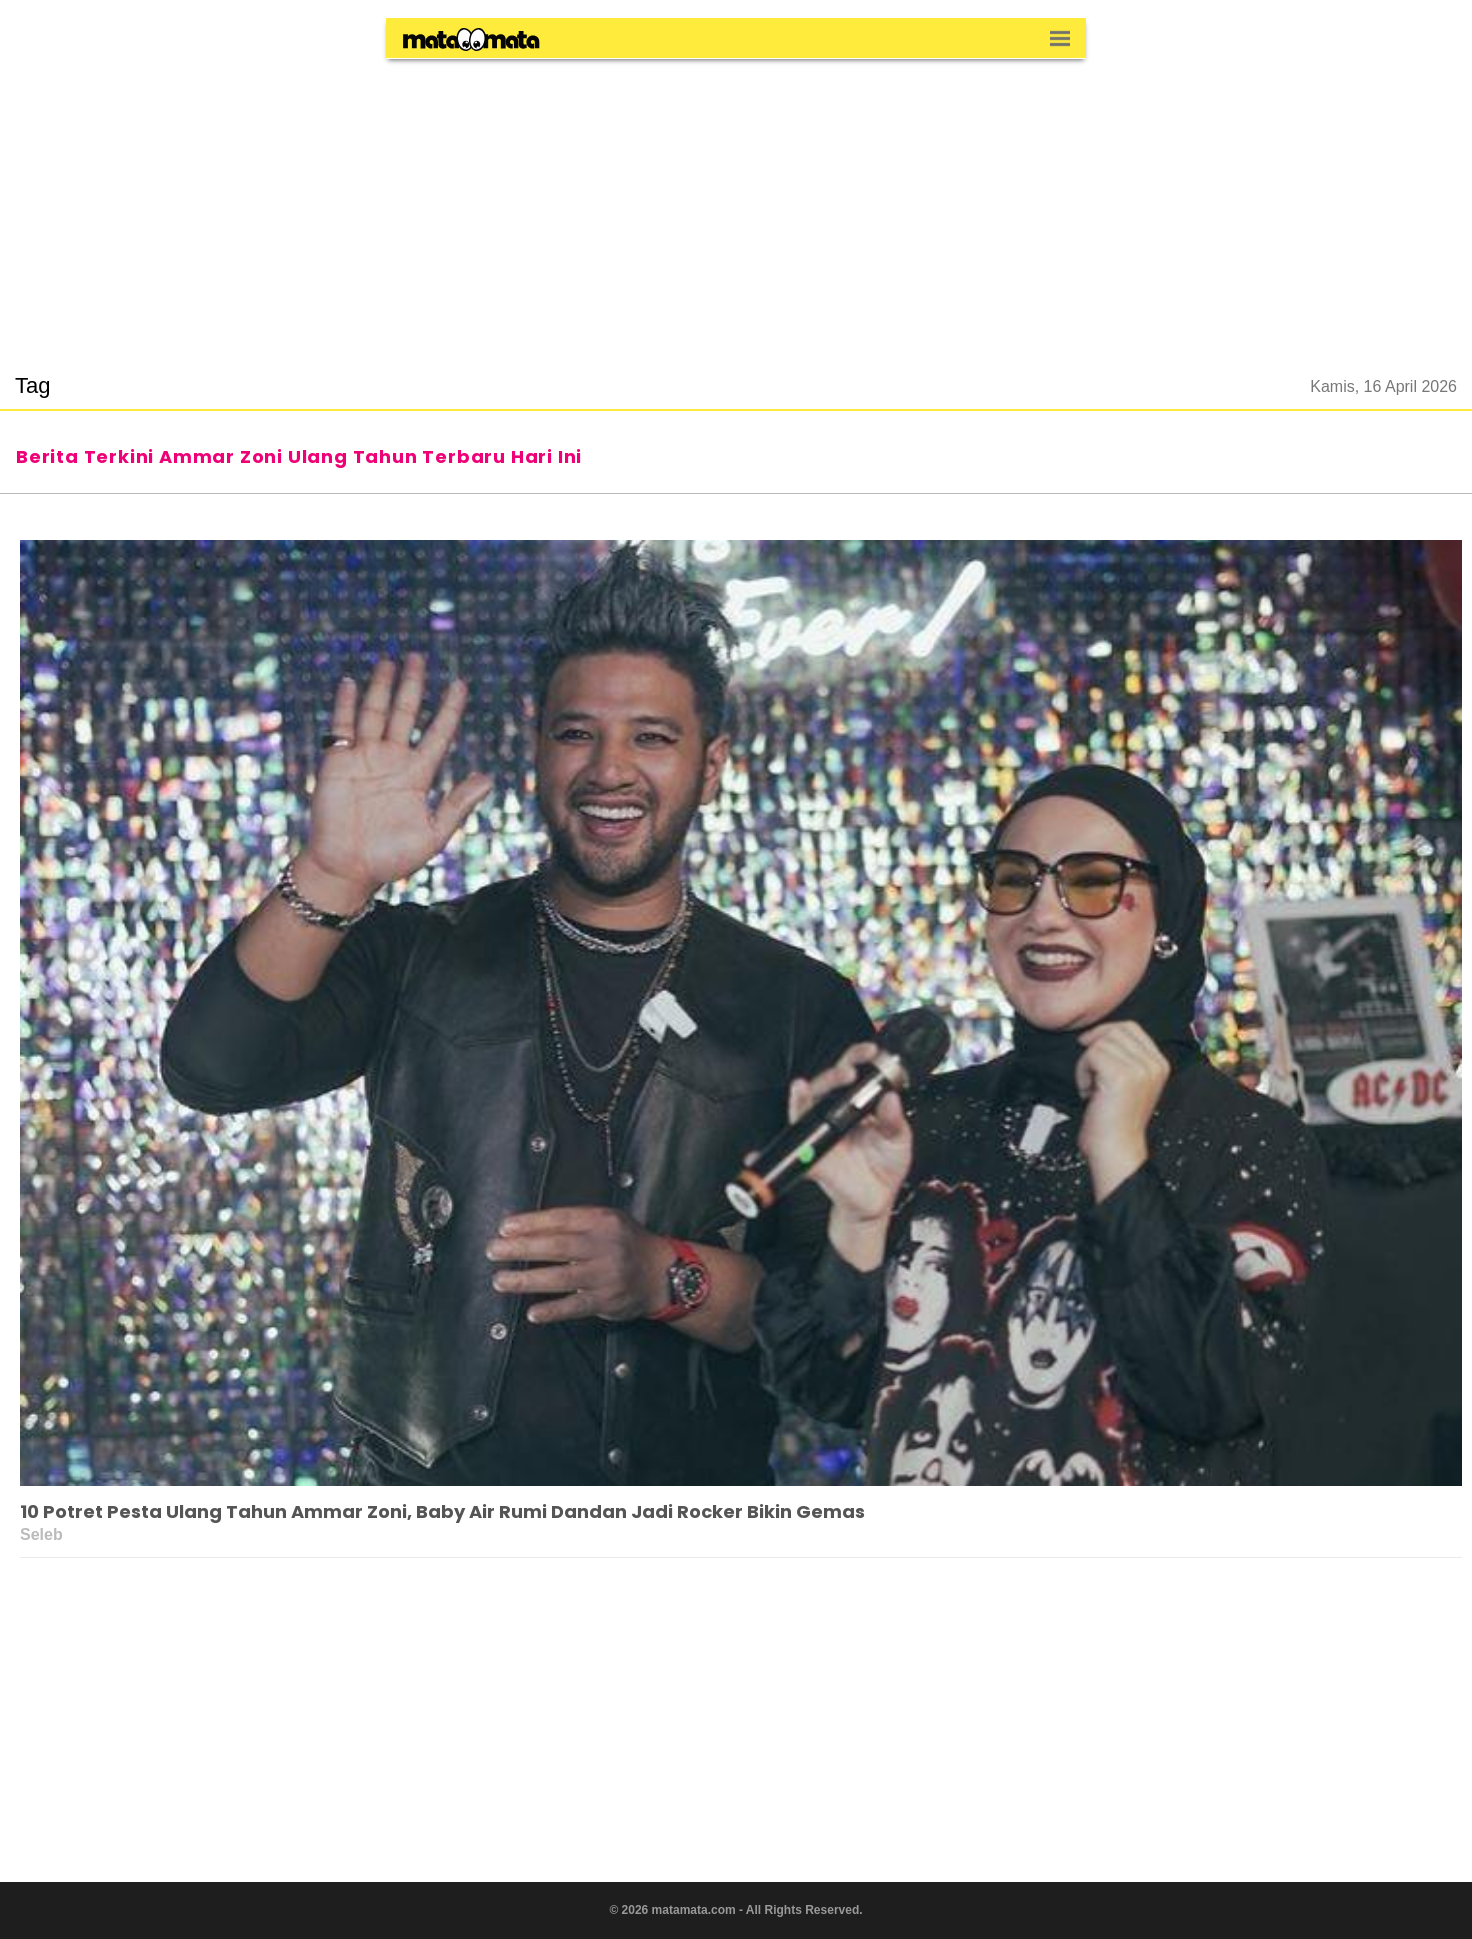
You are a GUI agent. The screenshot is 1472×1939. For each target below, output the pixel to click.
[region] (736, 204)
